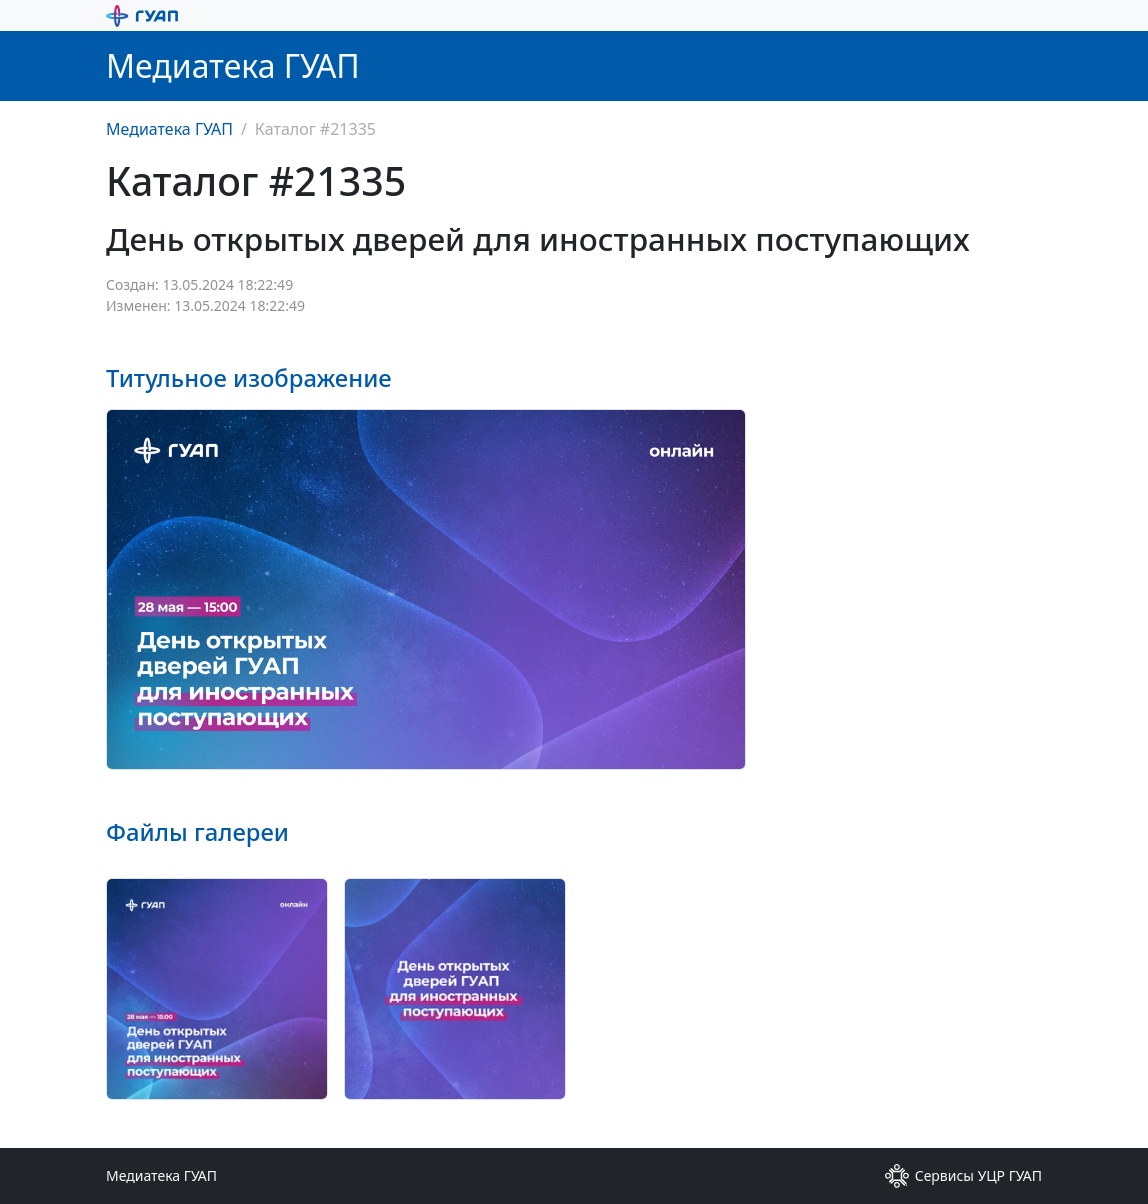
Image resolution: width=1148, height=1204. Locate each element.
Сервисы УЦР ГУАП (963, 1176)
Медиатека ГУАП (169, 129)
